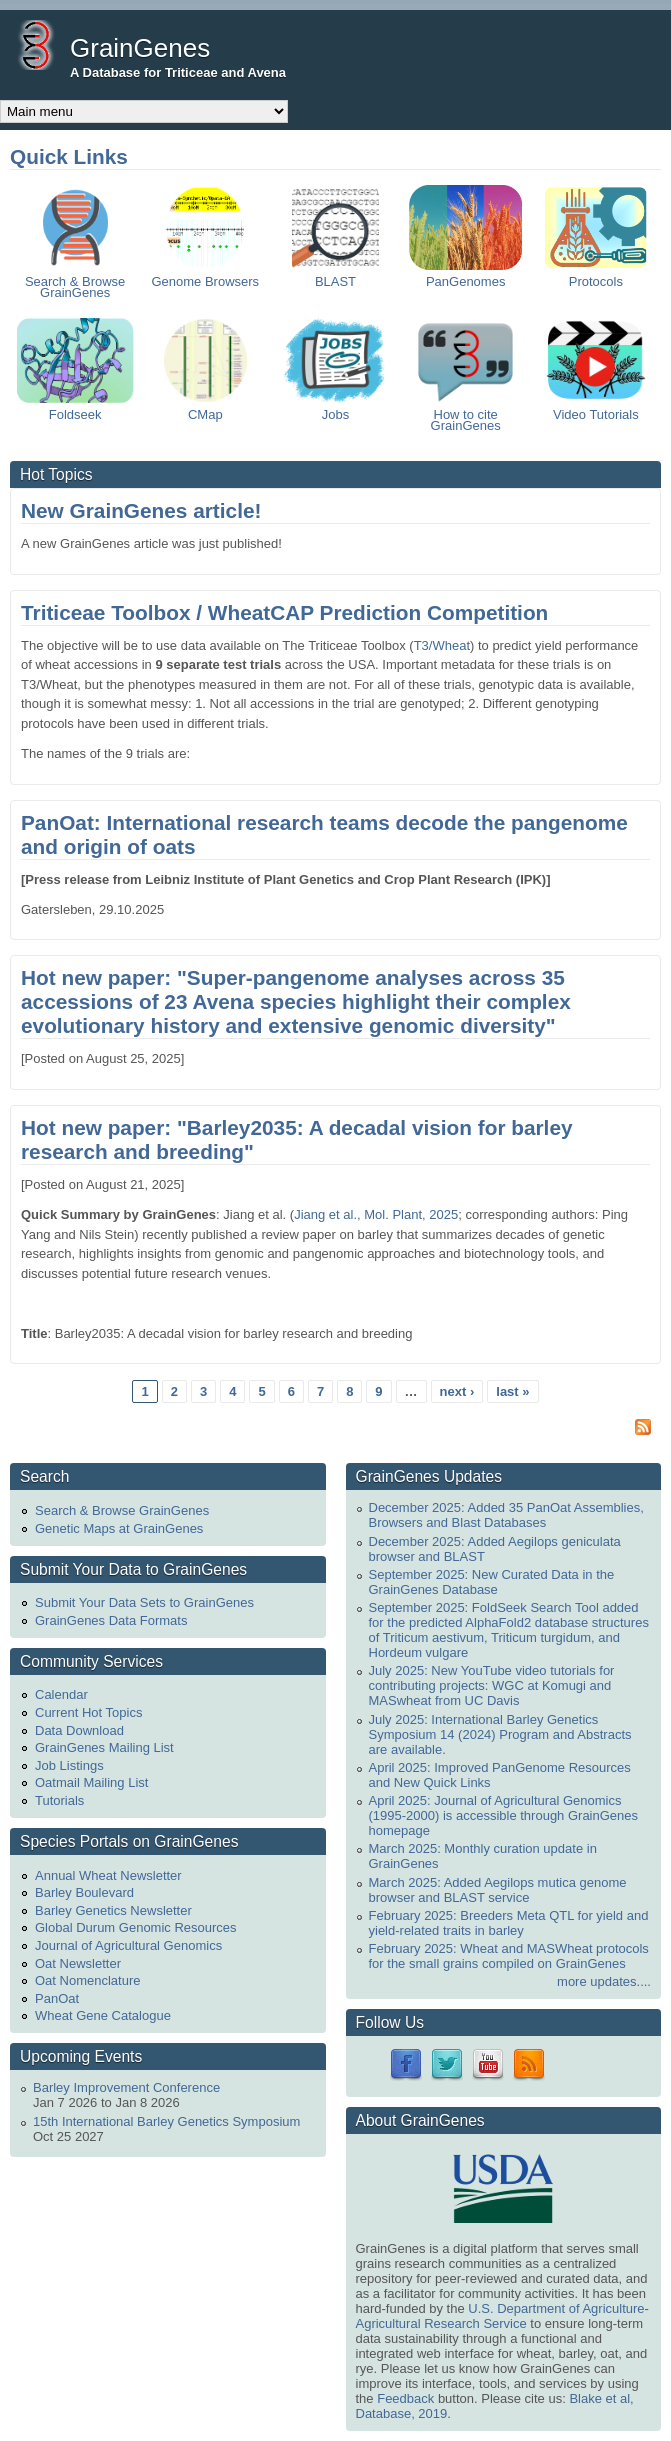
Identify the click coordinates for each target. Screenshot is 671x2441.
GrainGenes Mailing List (104, 1747)
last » (512, 1391)
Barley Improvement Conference (126, 2087)
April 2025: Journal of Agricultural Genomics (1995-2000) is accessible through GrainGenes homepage (504, 1815)
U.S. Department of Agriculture (556, 2308)
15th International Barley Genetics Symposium (166, 2121)
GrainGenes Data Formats (111, 1620)
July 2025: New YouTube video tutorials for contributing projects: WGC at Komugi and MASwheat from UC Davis (492, 1685)
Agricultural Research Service (441, 2323)
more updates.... (604, 1981)
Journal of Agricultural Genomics (128, 1945)
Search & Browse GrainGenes (75, 281)
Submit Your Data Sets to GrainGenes (144, 1602)
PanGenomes (465, 276)
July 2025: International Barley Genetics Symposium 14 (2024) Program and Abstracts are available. (500, 1734)
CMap (205, 409)
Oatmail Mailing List (91, 1782)
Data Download (79, 1730)
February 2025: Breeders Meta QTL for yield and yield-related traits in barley (509, 1923)
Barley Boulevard (84, 1892)
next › (457, 1391)
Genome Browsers (205, 276)
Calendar (61, 1694)
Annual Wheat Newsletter (108, 1875)
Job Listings (69, 1765)
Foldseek (75, 409)
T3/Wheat (442, 645)
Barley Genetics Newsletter (113, 1910)
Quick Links (69, 156)
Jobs (335, 409)
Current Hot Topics (88, 1712)
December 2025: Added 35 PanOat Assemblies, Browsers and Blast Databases (506, 1515)
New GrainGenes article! (141, 510)
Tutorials (59, 1800)
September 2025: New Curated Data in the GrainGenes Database (492, 1582)
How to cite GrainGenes (466, 414)
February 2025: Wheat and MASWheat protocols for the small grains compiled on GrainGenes (509, 1956)
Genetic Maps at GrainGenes (119, 1528)
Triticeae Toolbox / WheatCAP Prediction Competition (284, 612)
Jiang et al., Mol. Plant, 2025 (376, 1214)
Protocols (596, 276)
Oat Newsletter (78, 1963)
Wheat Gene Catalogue (103, 2015)
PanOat (57, 1998)
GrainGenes (140, 48)
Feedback (405, 2398)
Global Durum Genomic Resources (136, 1927)
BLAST (335, 276)
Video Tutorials (596, 409)
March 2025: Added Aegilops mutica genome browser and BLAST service (498, 1890)
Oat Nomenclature (88, 1980)
